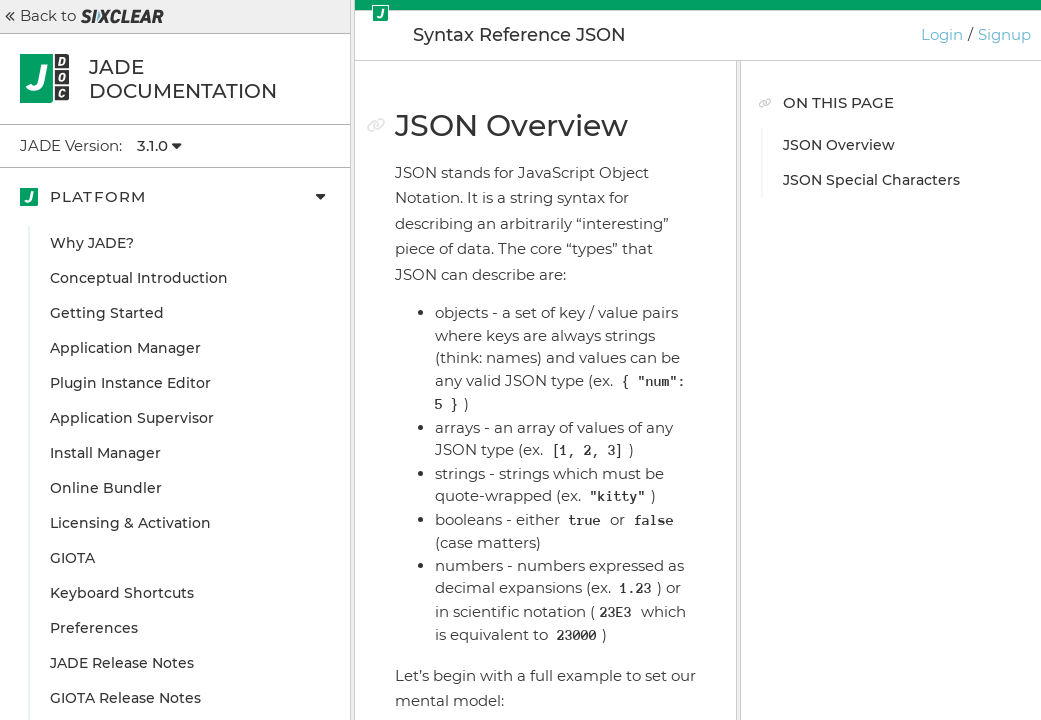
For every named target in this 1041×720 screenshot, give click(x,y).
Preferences (94, 628)
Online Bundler (106, 488)
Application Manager (125, 348)
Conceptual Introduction (139, 278)
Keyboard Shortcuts (122, 593)
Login (942, 34)
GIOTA (72, 558)
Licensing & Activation (130, 523)
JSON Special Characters (871, 180)
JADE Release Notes (122, 663)
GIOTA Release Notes (125, 698)
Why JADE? (92, 243)
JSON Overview (839, 145)
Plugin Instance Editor (130, 383)
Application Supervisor (132, 418)
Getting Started (107, 313)
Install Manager (105, 453)
